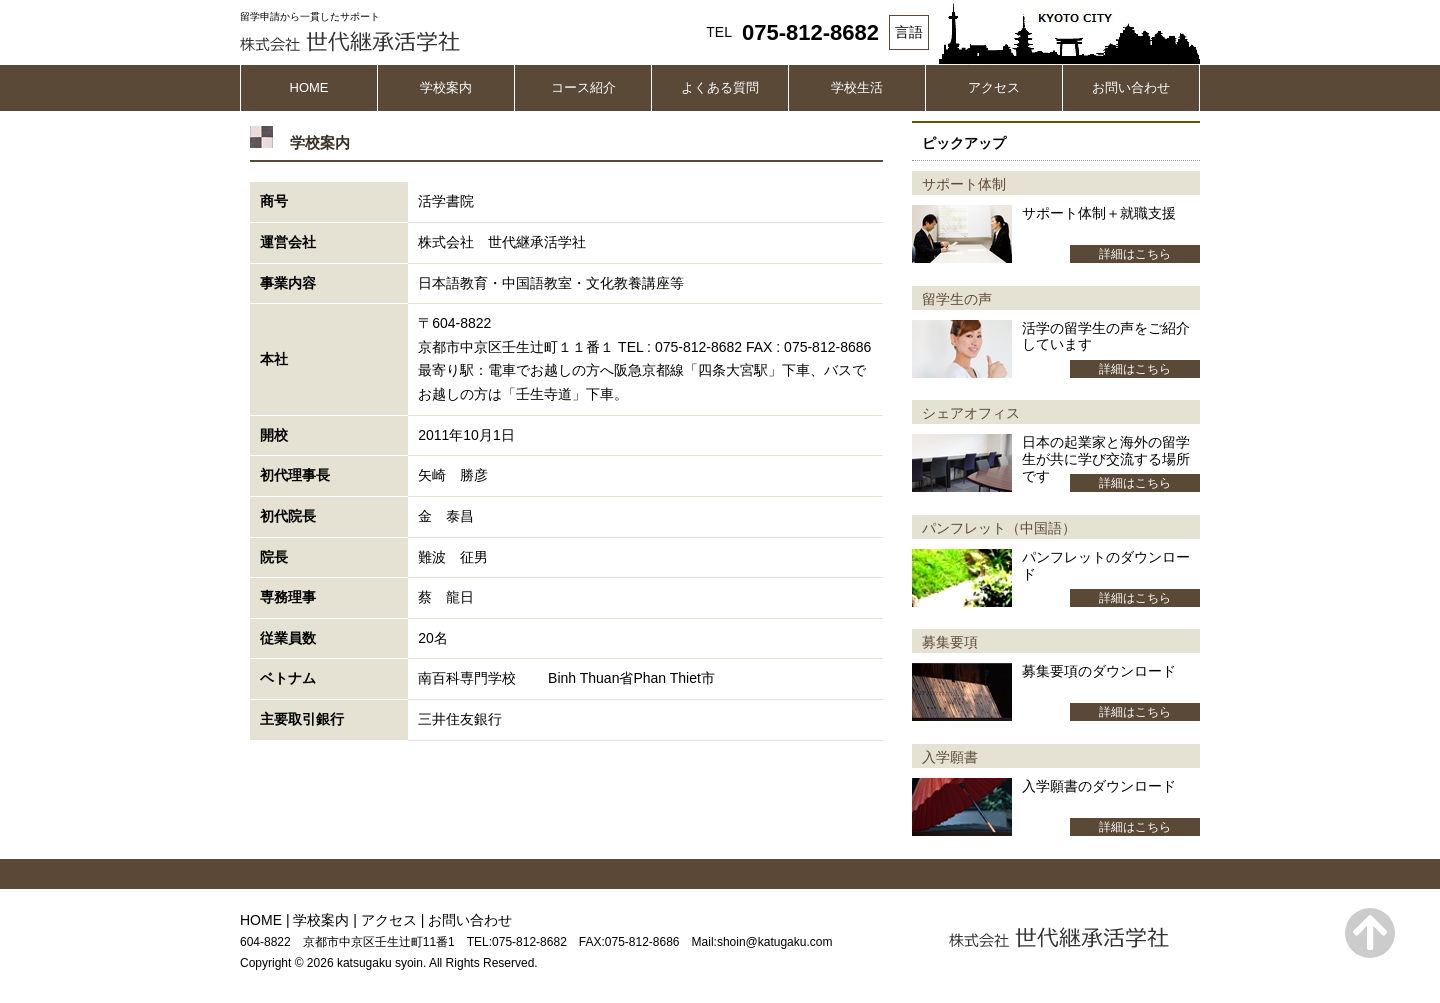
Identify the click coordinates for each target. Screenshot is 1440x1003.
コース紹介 (583, 87)
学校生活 (857, 87)
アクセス (994, 87)
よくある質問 (720, 87)
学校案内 (446, 87)
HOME (309, 87)
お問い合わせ (1131, 87)
